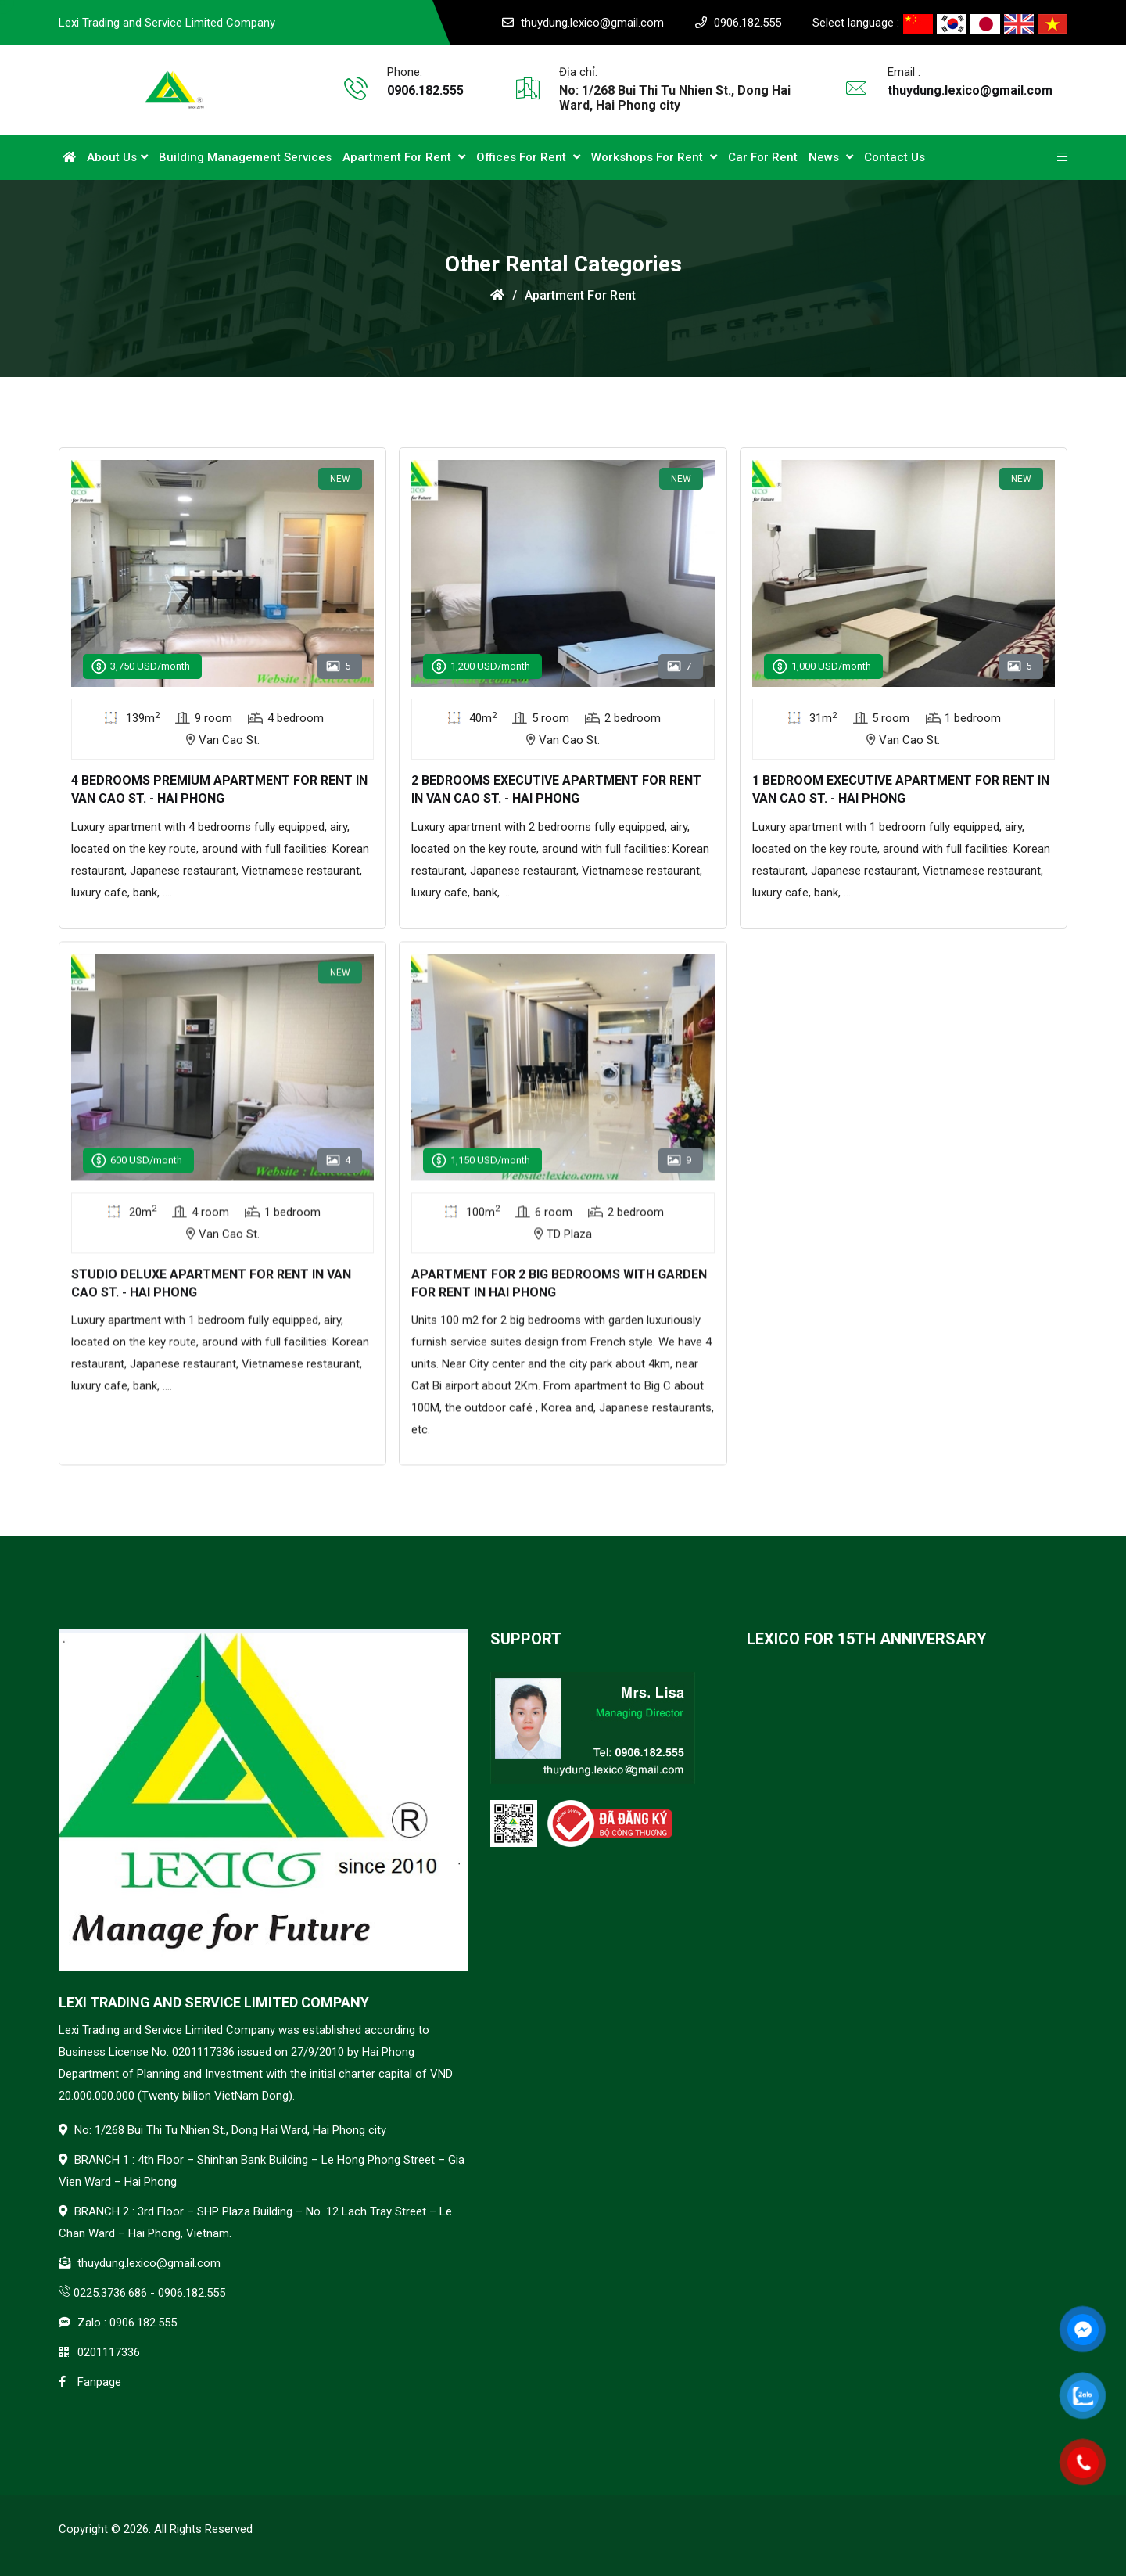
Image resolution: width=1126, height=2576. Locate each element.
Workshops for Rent (654, 157)
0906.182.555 (747, 23)
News (831, 157)
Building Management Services (245, 157)
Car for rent (763, 157)
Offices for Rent (528, 157)
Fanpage (99, 2382)
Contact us (894, 157)
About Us (117, 157)
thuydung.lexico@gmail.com (592, 23)
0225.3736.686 (110, 2293)
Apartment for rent (403, 157)
